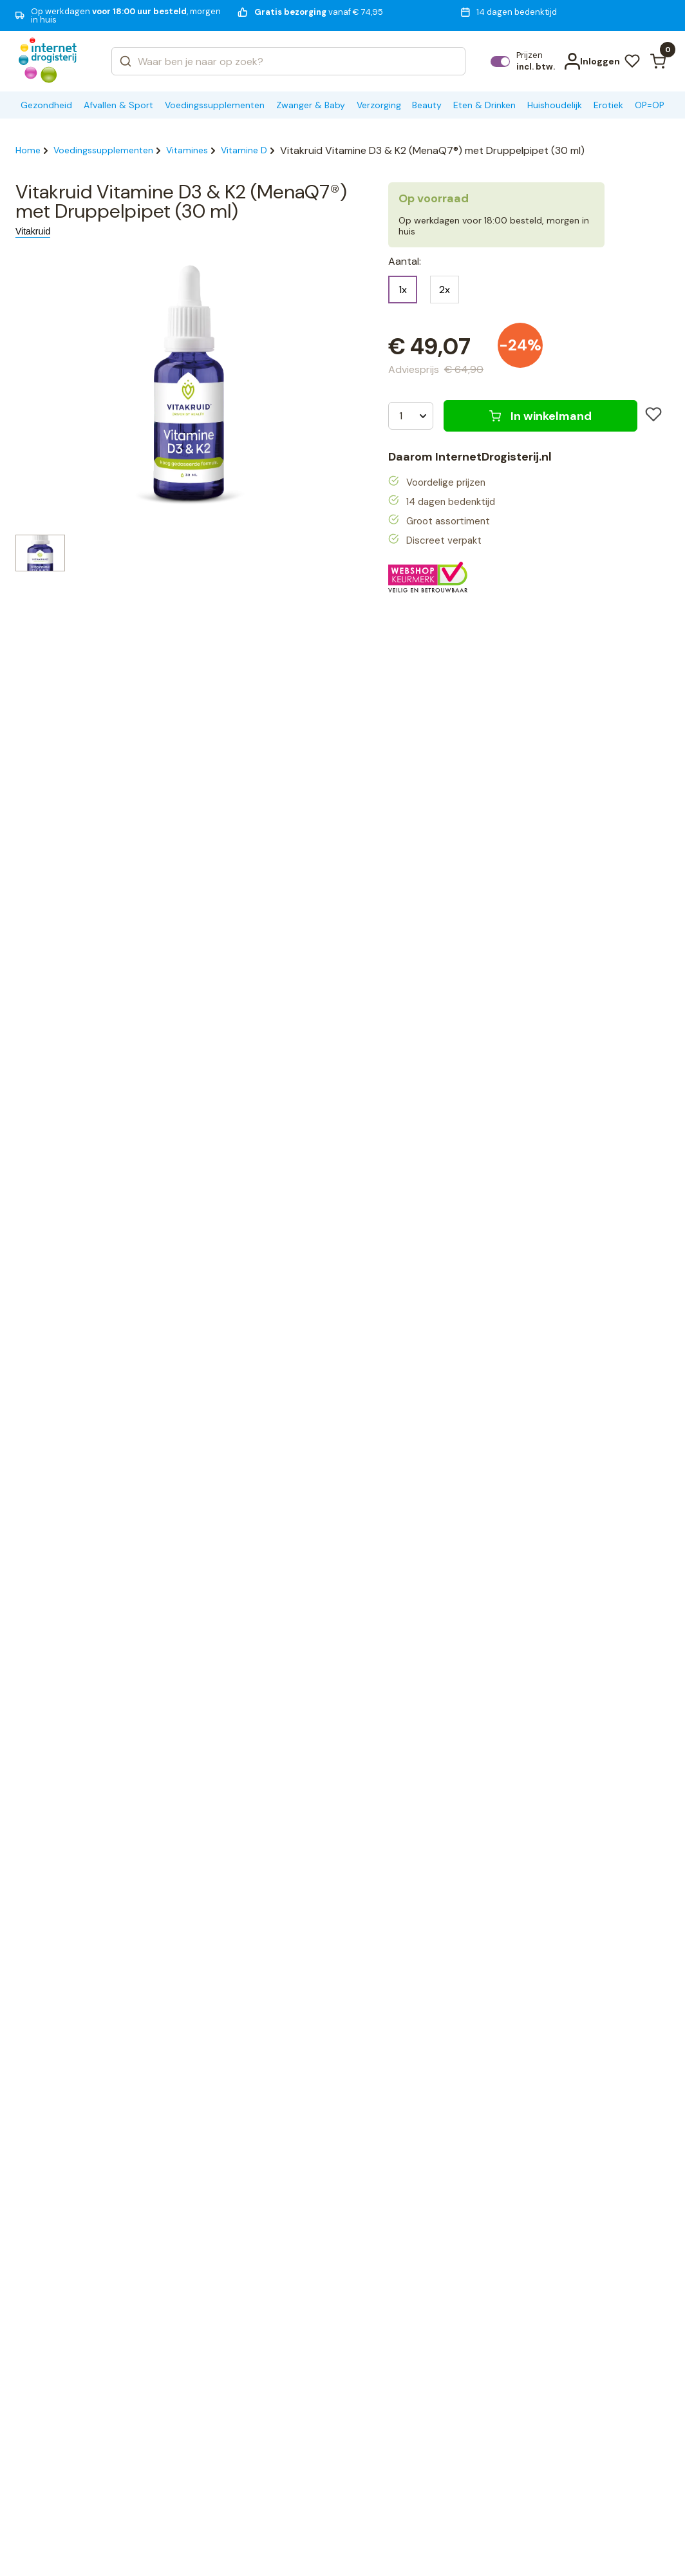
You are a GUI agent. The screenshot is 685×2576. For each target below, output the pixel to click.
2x (444, 289)
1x (403, 289)
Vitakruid (32, 231)
